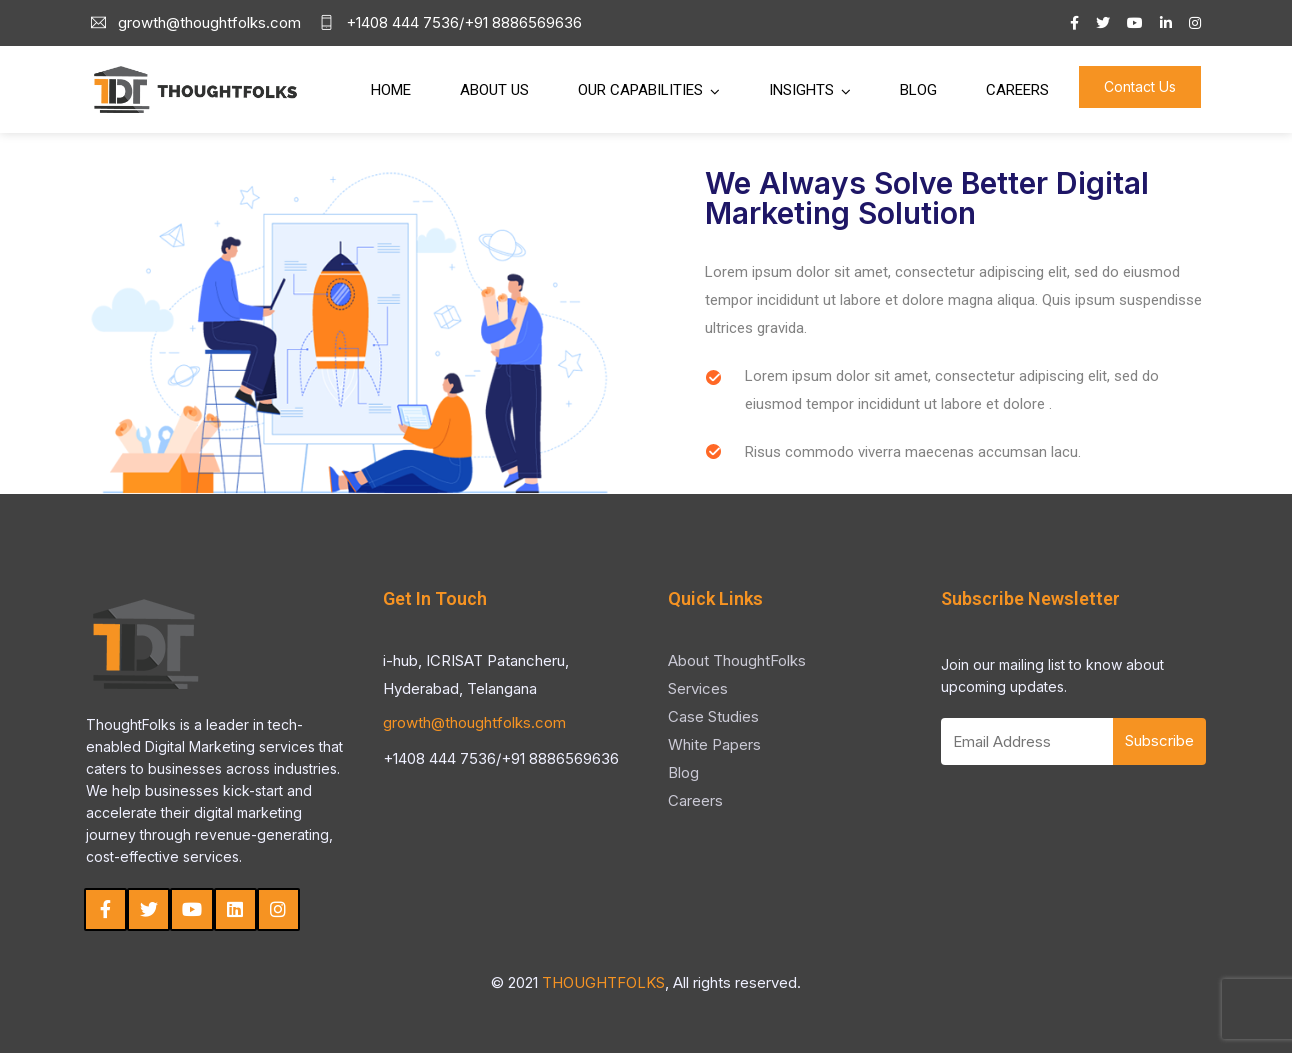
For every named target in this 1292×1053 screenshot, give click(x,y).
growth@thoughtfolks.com (474, 722)
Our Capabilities (640, 90)
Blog (918, 90)
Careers (1017, 90)
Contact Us (1140, 86)
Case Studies (713, 716)
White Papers (714, 744)
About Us (494, 90)
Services (698, 688)
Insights (801, 90)
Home (391, 90)
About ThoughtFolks (737, 660)
